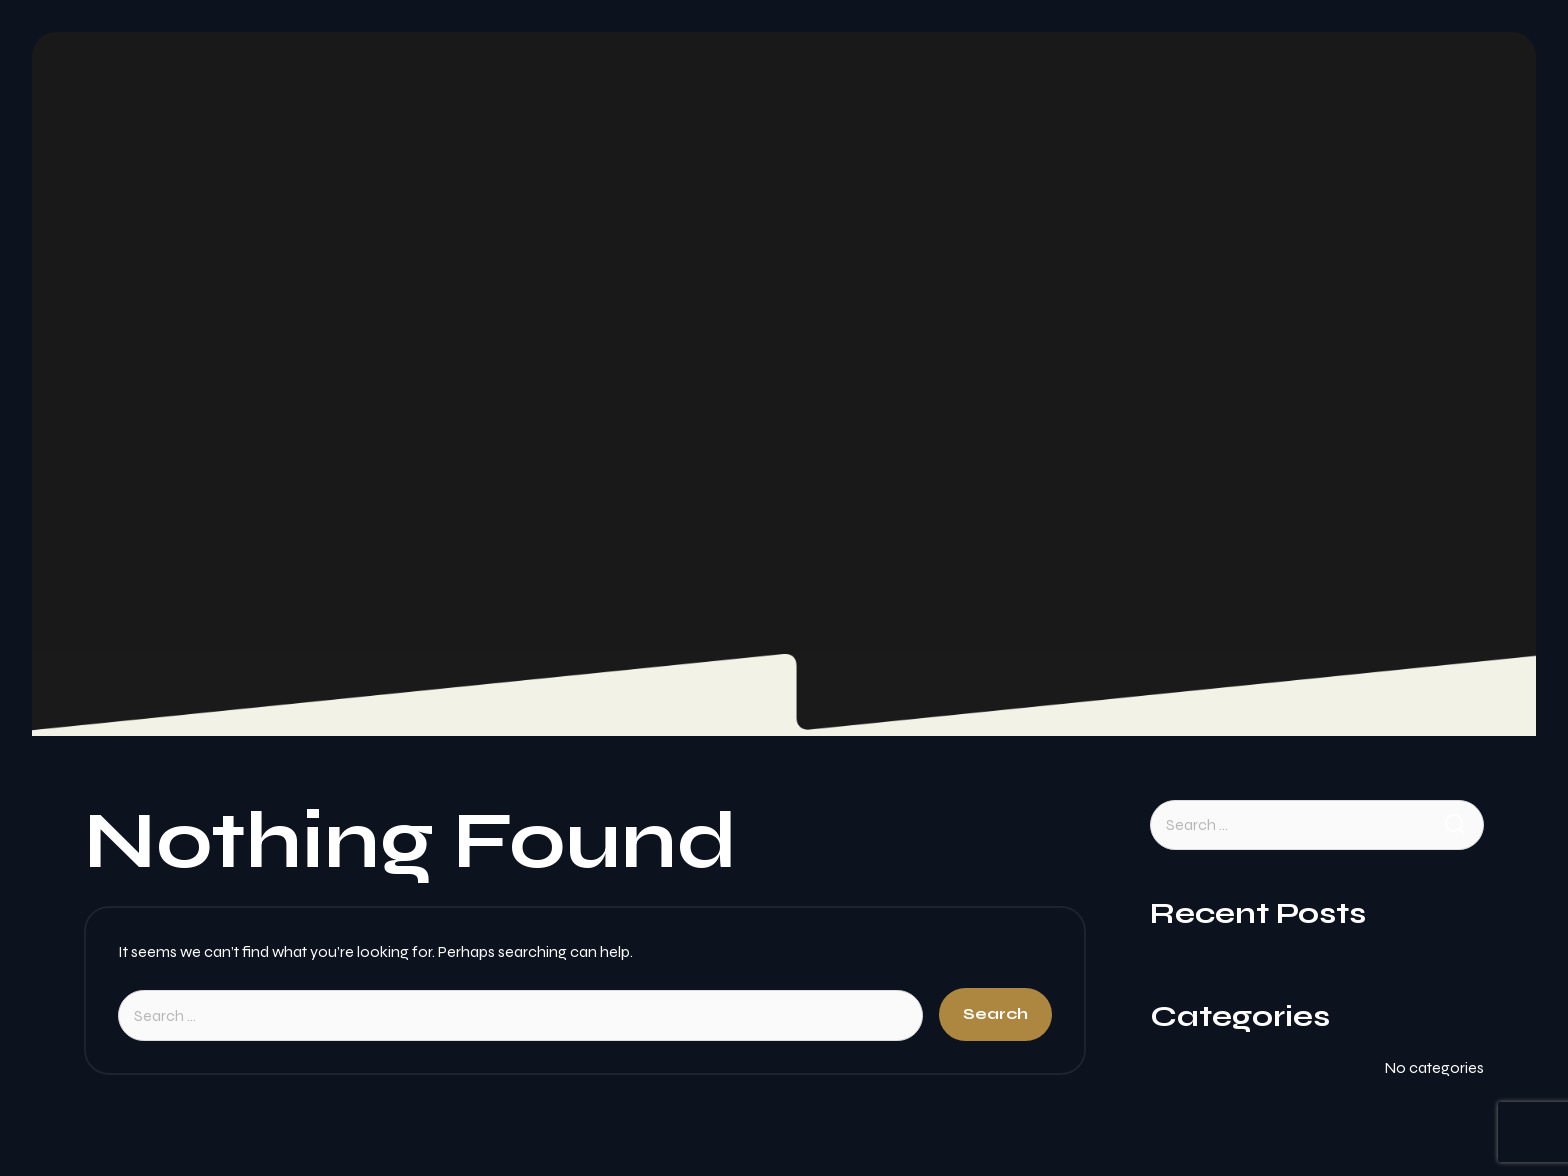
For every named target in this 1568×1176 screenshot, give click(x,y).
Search (995, 1013)
